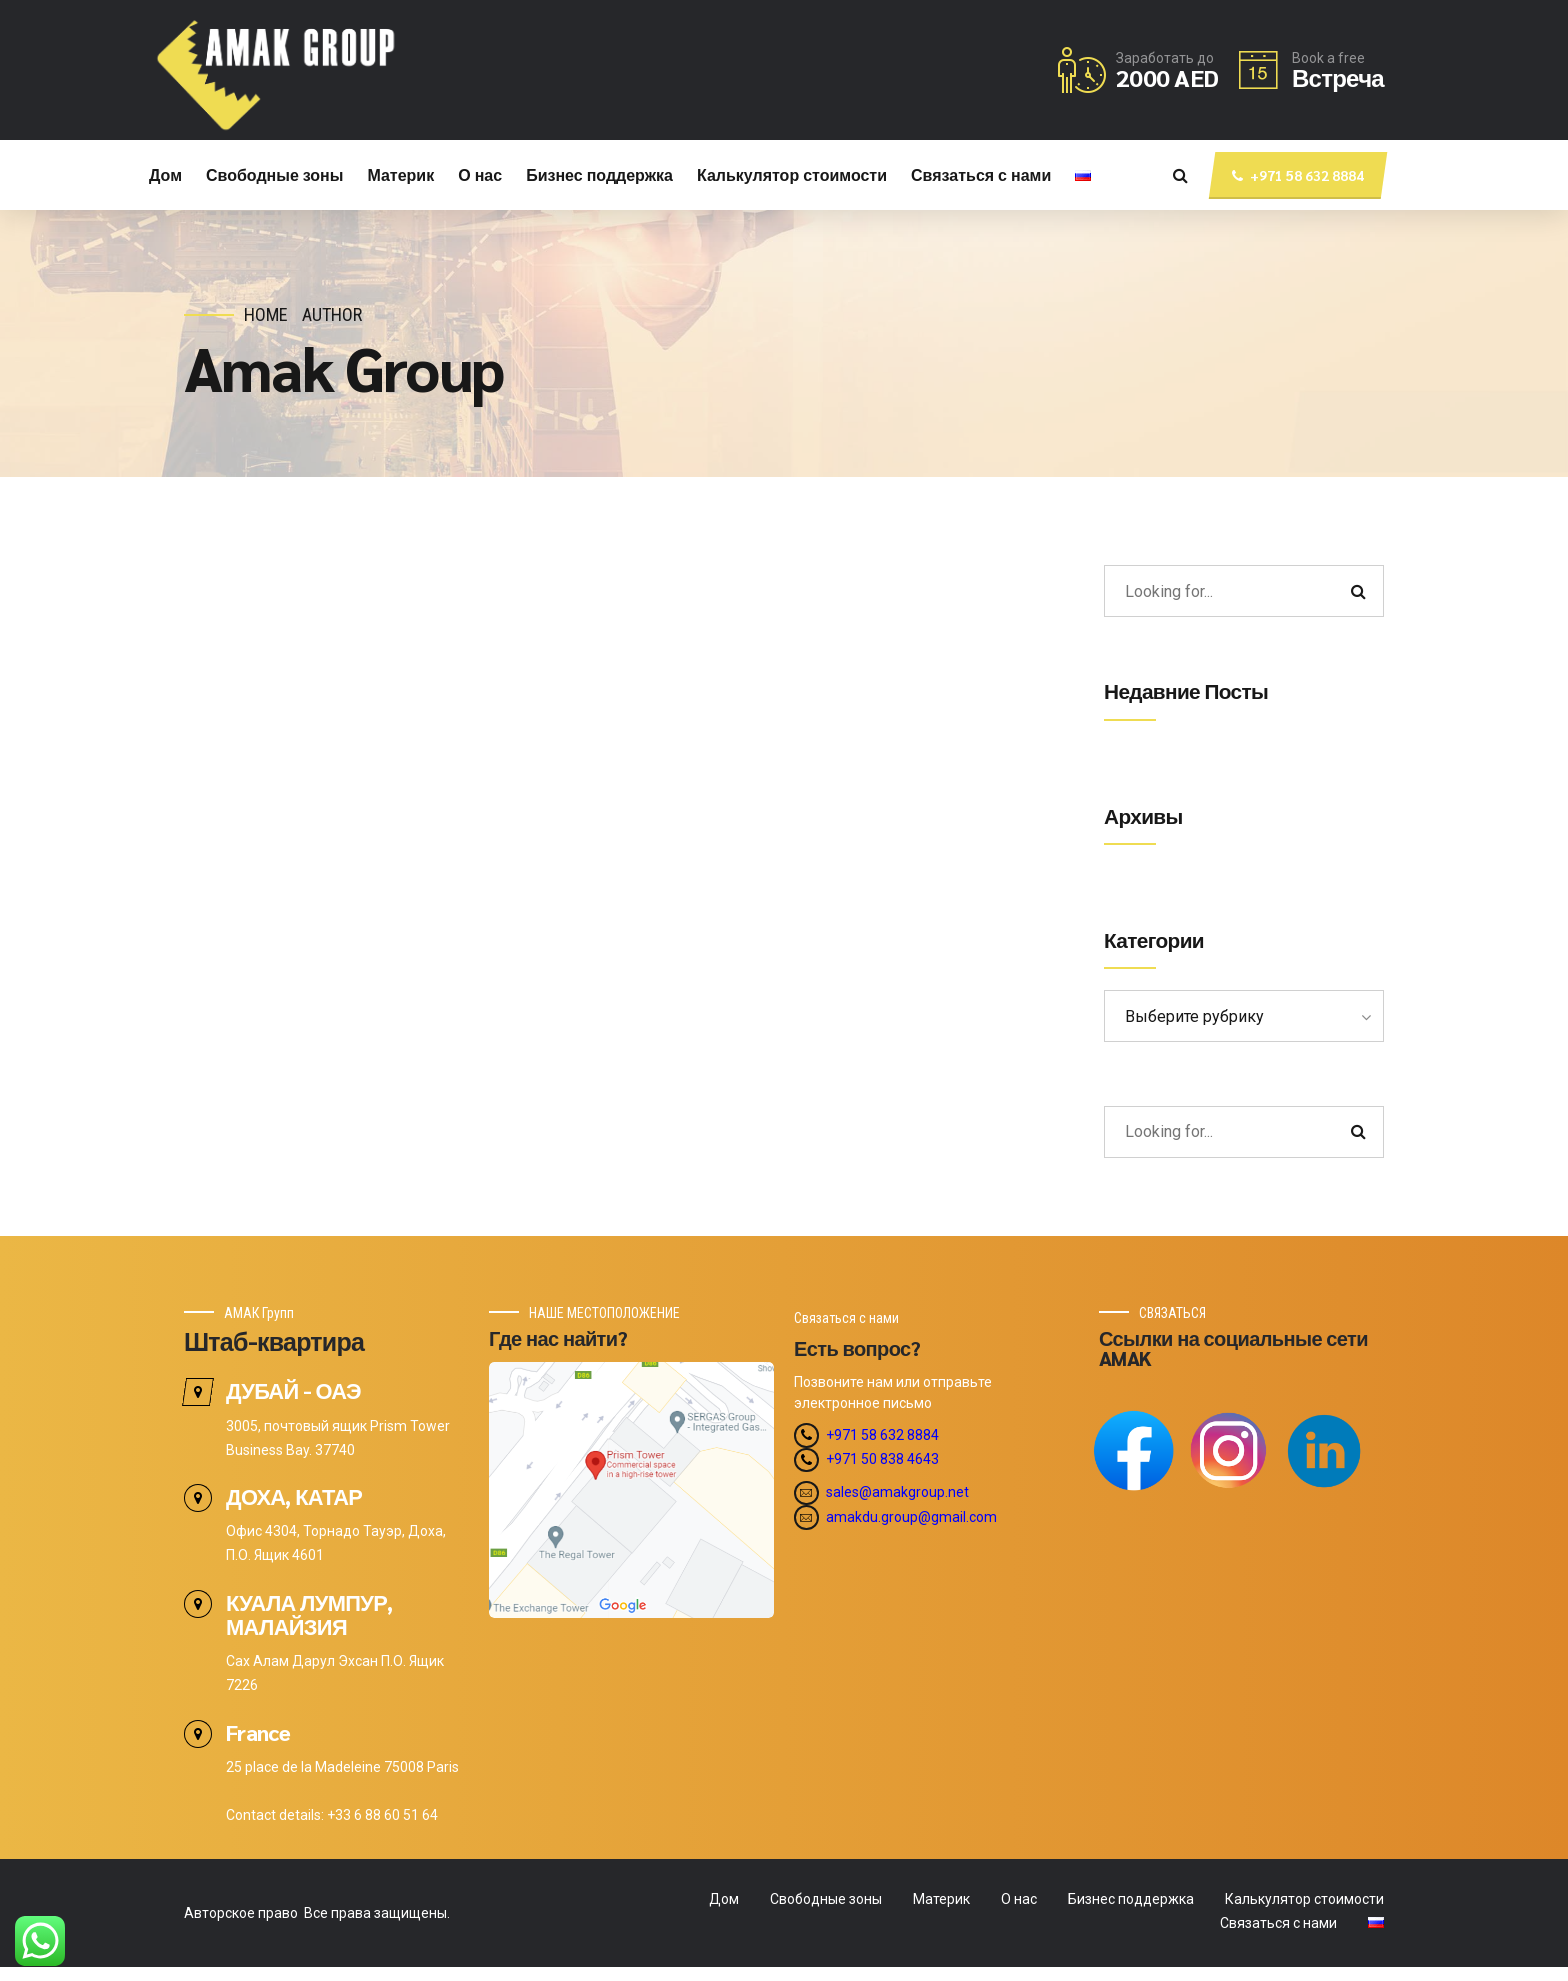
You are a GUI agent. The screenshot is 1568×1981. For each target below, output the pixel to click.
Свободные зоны (274, 174)
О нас (480, 174)
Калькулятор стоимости (792, 174)
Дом (165, 174)
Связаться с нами (981, 174)
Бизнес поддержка (599, 174)
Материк (400, 174)
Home (266, 314)
